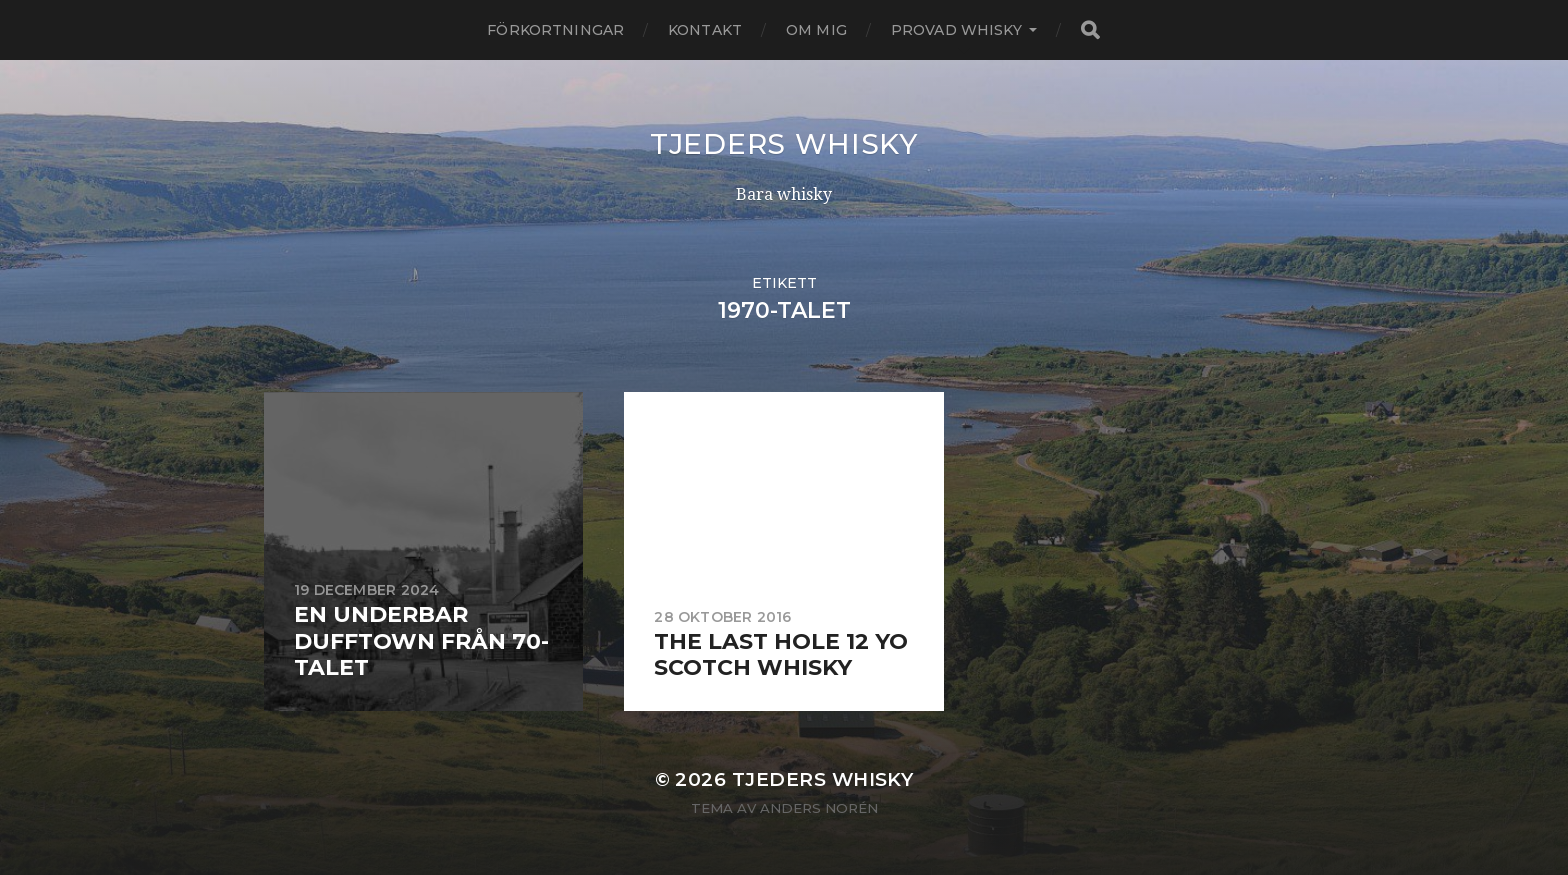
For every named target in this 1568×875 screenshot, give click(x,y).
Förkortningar (555, 30)
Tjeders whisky (784, 144)
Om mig (816, 30)
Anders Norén (819, 808)
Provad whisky (956, 30)
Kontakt (705, 30)
